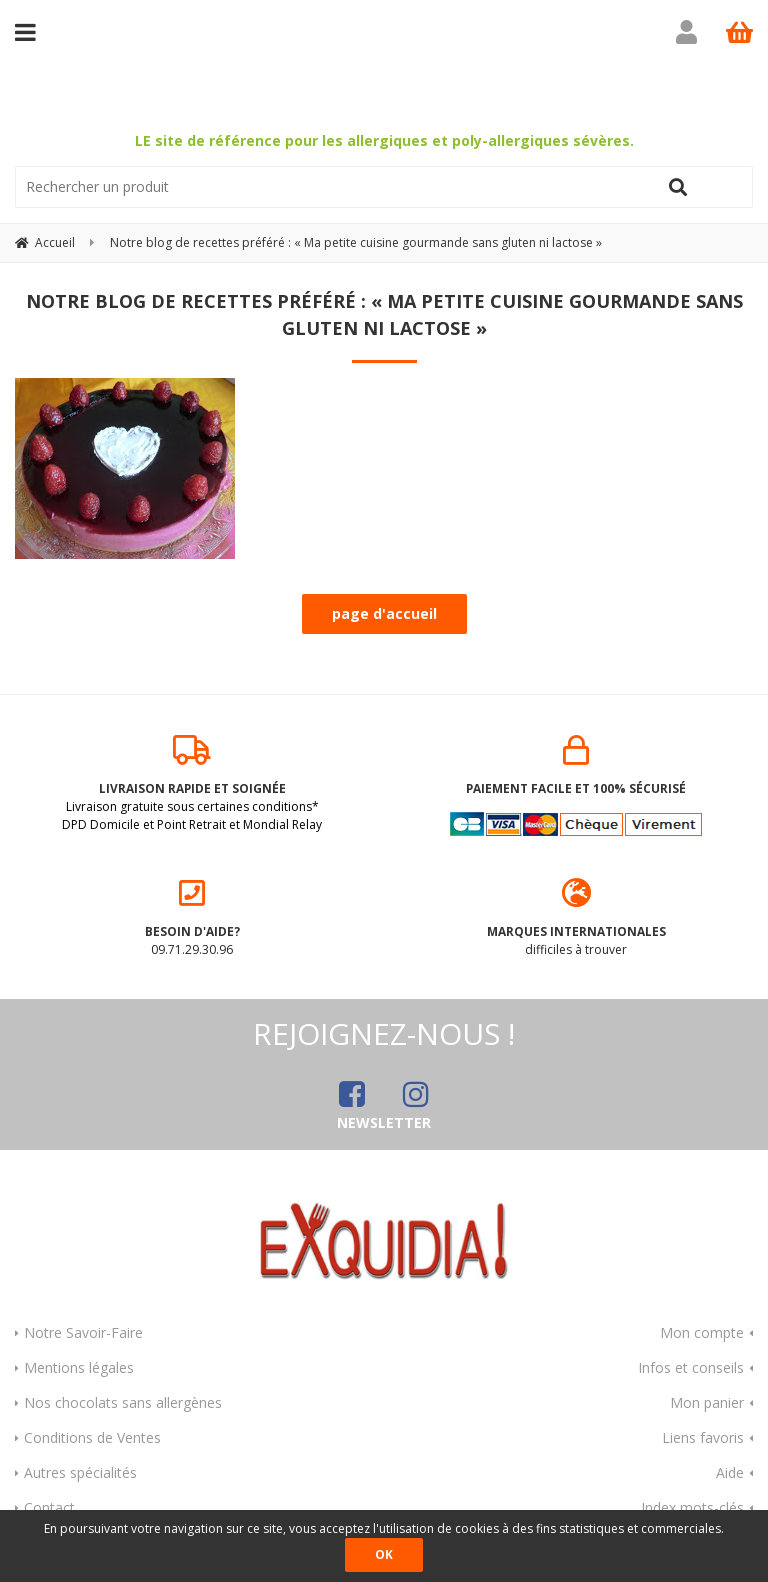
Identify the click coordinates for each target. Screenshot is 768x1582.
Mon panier (707, 1402)
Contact (49, 1507)
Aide (730, 1472)
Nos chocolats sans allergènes (123, 1402)
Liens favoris (703, 1437)
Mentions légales (79, 1367)
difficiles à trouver (576, 918)
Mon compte (702, 1332)
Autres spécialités (80, 1472)
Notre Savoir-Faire (83, 1332)
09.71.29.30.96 (192, 918)
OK (384, 1554)
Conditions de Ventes (92, 1437)
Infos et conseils (691, 1367)
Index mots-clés (692, 1507)
